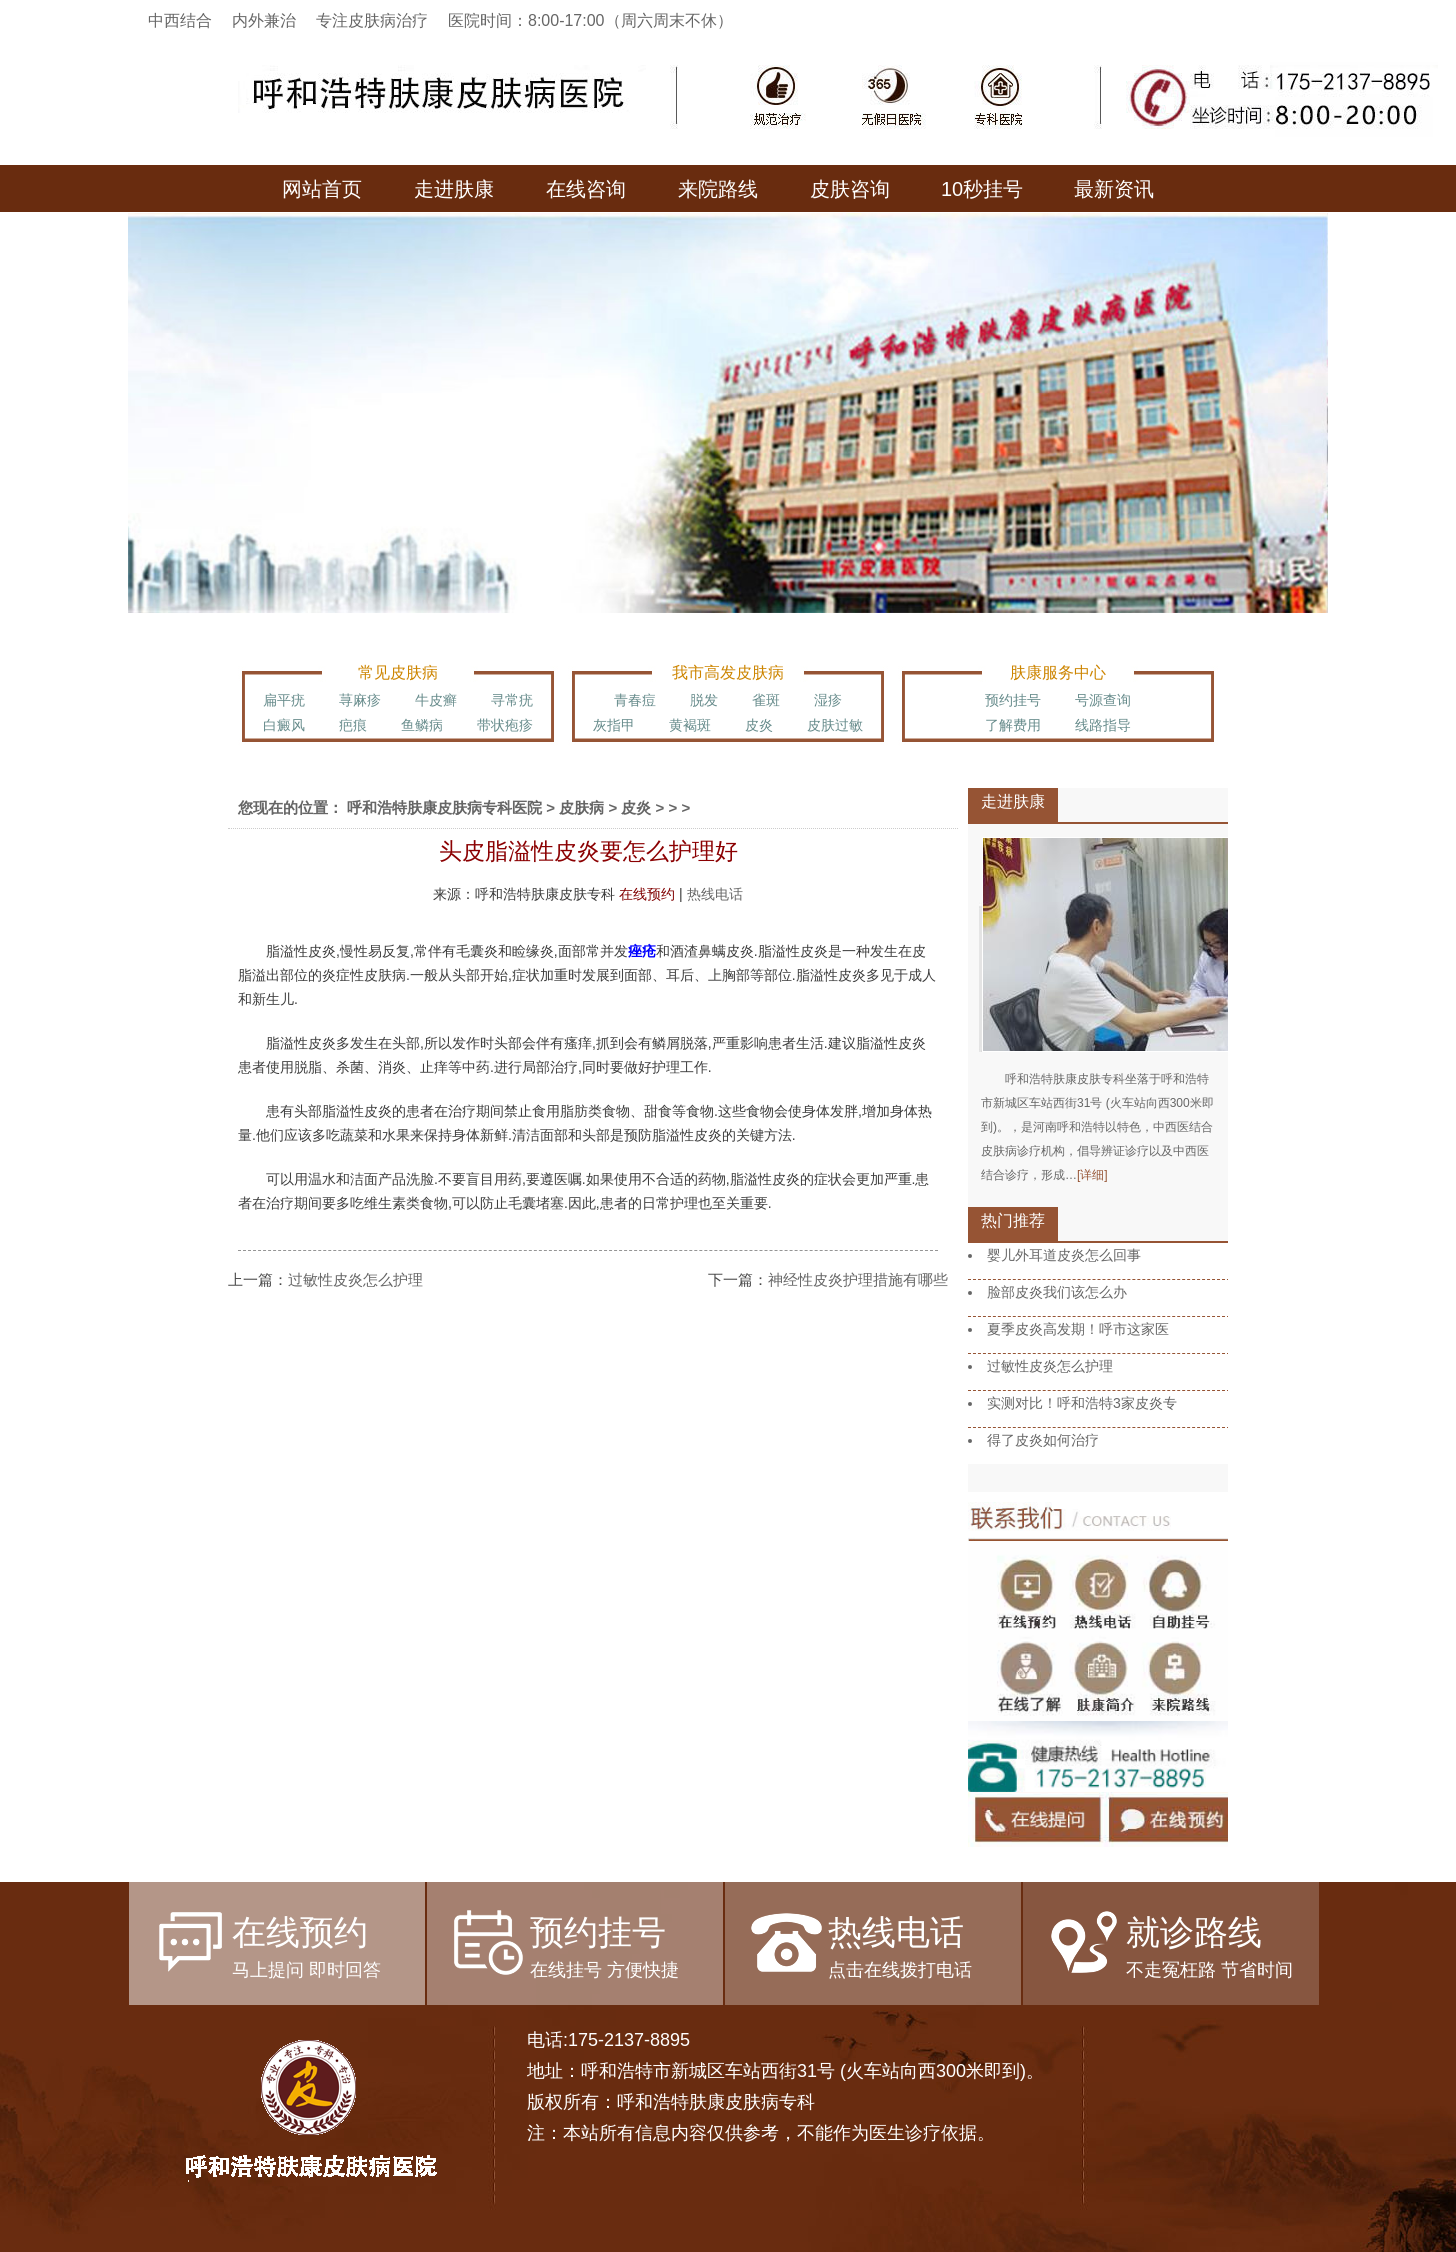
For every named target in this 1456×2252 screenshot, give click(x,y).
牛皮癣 (436, 700)
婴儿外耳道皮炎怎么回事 (1064, 1255)
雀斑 (766, 700)
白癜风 (284, 725)
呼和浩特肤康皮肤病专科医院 (444, 807)
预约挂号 (1013, 700)
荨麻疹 (360, 700)
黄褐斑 (690, 725)
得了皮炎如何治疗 (1043, 1440)
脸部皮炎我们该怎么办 (1057, 1292)
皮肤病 (581, 807)
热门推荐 (1013, 1220)
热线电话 (715, 894)
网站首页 (322, 189)
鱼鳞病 (422, 725)
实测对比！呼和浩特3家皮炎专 (1082, 1403)
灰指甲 (614, 725)
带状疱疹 (505, 725)
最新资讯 (1114, 189)
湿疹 (828, 700)
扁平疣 (284, 700)
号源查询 (1103, 700)
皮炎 (759, 725)
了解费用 (1013, 725)
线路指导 (1103, 725)
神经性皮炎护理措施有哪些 (858, 1279)
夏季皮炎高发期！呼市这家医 (1078, 1329)
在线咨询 (586, 189)
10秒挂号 (982, 189)
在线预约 (647, 894)
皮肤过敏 (835, 725)
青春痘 (635, 700)
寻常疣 (512, 700)
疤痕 (353, 725)
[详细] (1092, 1175)
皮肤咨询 (850, 189)
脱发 (704, 700)
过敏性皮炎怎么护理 (355, 1279)
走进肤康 (454, 189)
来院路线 (718, 189)
